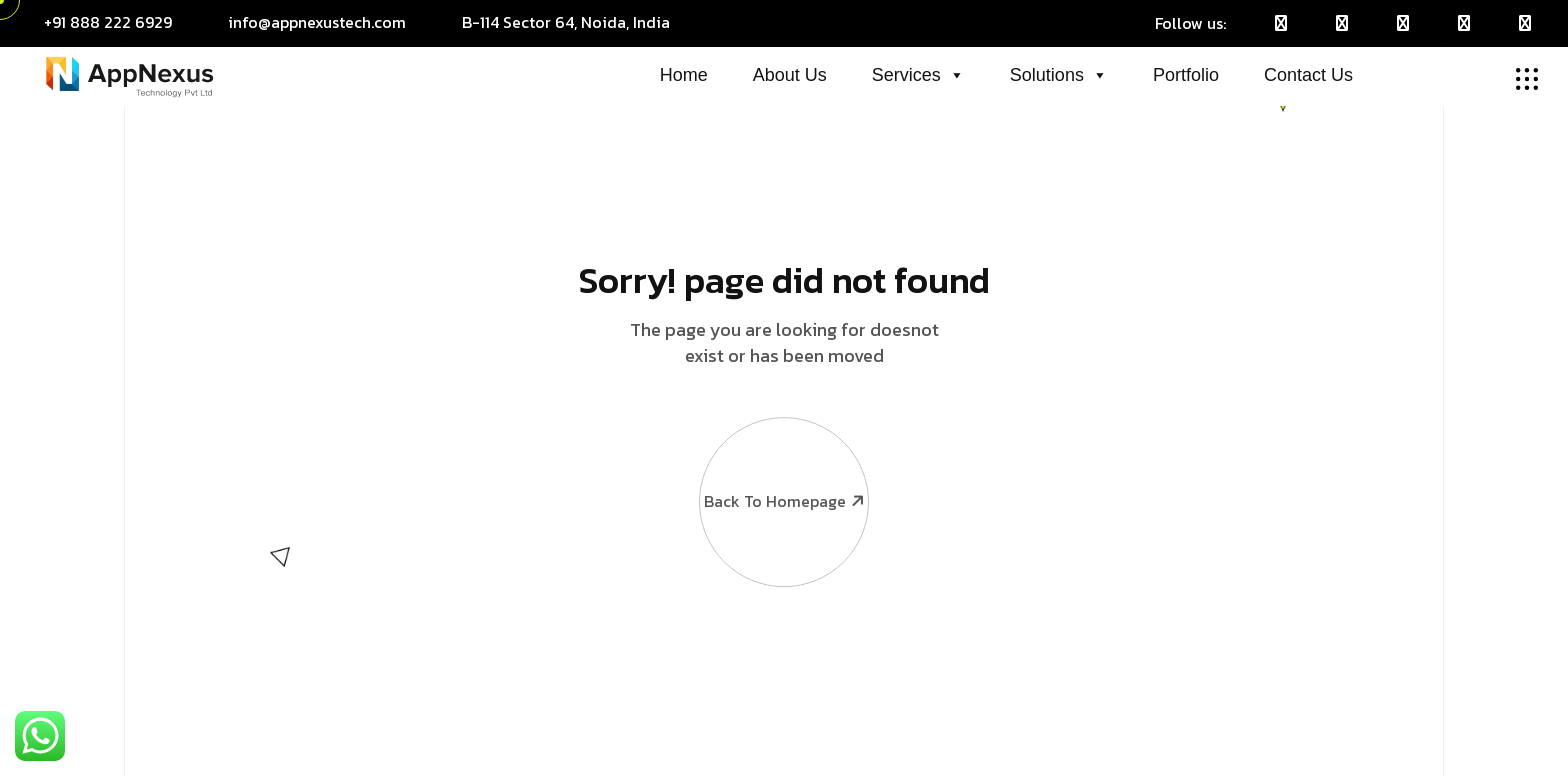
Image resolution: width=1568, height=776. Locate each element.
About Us (790, 75)
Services (918, 75)
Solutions (1059, 75)
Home (684, 75)
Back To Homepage (783, 448)
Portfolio (1186, 75)
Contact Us (1308, 75)
